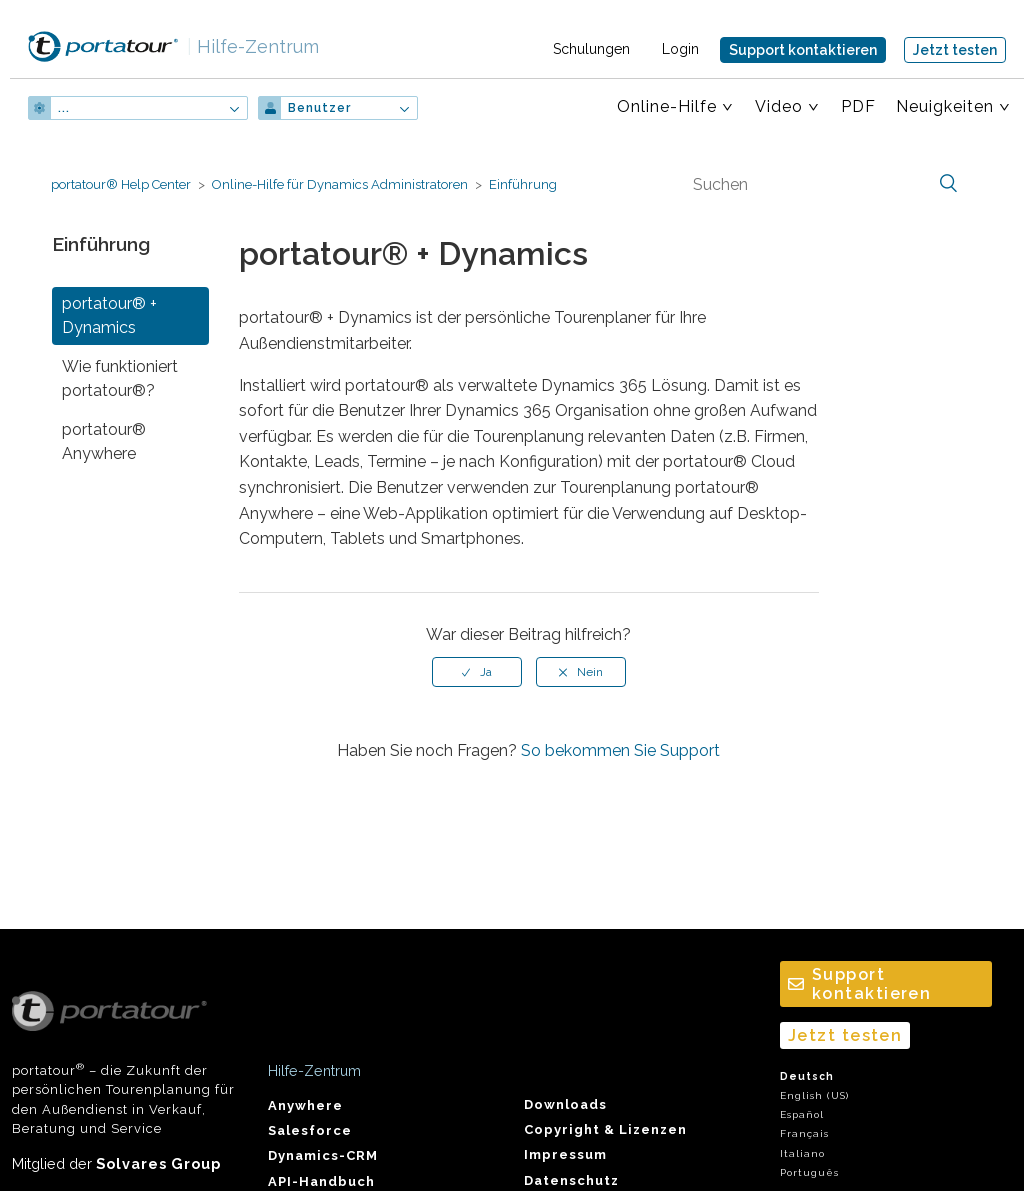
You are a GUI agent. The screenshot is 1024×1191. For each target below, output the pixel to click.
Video (779, 106)
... (64, 108)
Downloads (565, 1104)
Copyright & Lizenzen (605, 1129)
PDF (858, 106)
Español (802, 1114)
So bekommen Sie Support (620, 750)
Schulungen (591, 49)
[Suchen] (823, 184)
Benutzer (319, 108)
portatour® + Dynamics (109, 315)
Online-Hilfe (667, 106)
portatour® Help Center (121, 184)
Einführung (523, 184)
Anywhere (305, 1105)
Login (680, 49)
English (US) (814, 1095)
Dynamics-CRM (323, 1155)
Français (804, 1133)
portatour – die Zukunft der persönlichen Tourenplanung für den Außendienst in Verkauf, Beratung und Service (123, 1064)
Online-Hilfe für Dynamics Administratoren (340, 184)
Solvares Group (158, 1163)
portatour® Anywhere (104, 441)
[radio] (477, 672)
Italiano (802, 1153)
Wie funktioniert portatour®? (120, 378)
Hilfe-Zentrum (253, 46)
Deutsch (807, 1076)
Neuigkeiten (945, 106)
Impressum (565, 1154)
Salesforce (310, 1130)
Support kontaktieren (803, 50)
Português (809, 1172)
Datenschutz (571, 1180)
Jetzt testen (955, 50)
